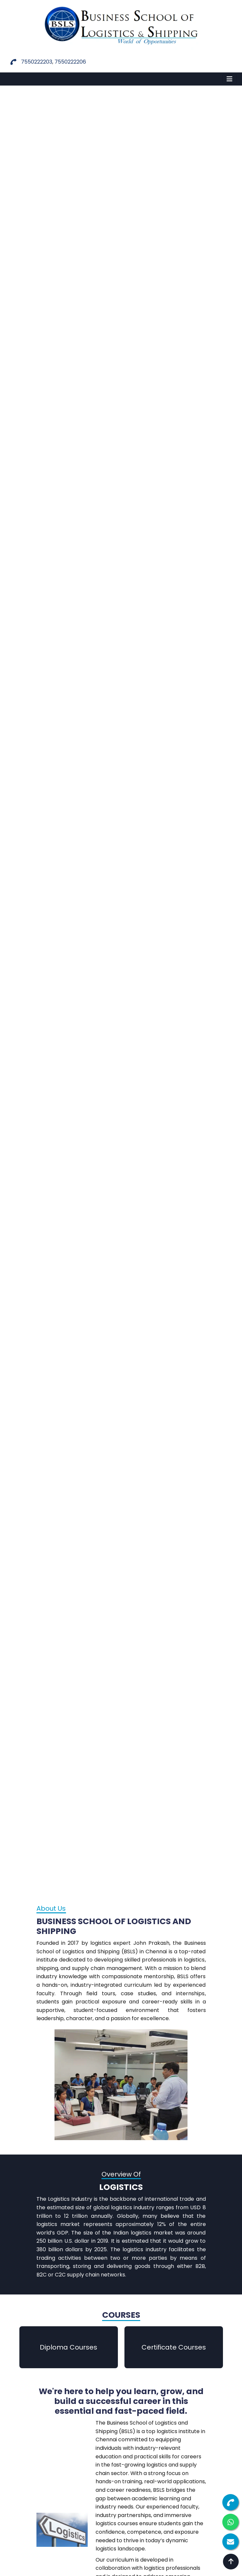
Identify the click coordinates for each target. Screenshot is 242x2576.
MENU (14, 79)
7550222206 (70, 62)
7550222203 (36, 62)
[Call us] (230, 2502)
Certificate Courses (174, 2347)
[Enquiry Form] (230, 2541)
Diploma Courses (68, 2347)
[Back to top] (231, 2561)
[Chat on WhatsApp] (230, 2522)
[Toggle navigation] (229, 79)
